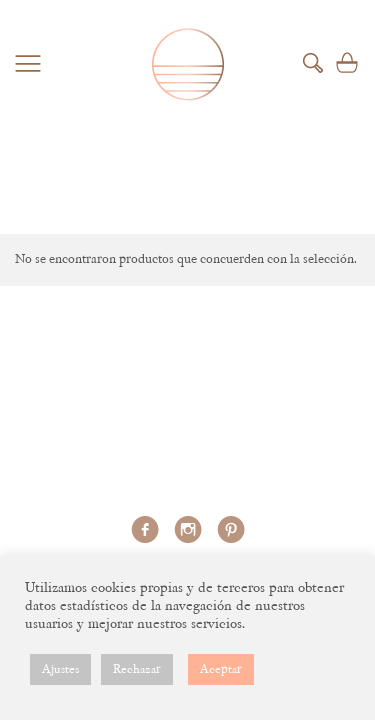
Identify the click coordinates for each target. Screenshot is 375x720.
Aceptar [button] (221, 669)
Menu (28, 63)
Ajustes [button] (60, 669)
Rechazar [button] (137, 669)
